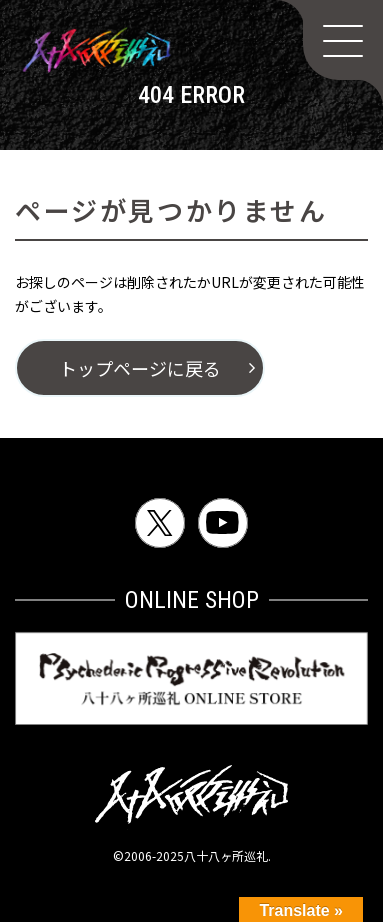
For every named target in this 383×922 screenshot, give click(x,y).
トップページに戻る (140, 368)
